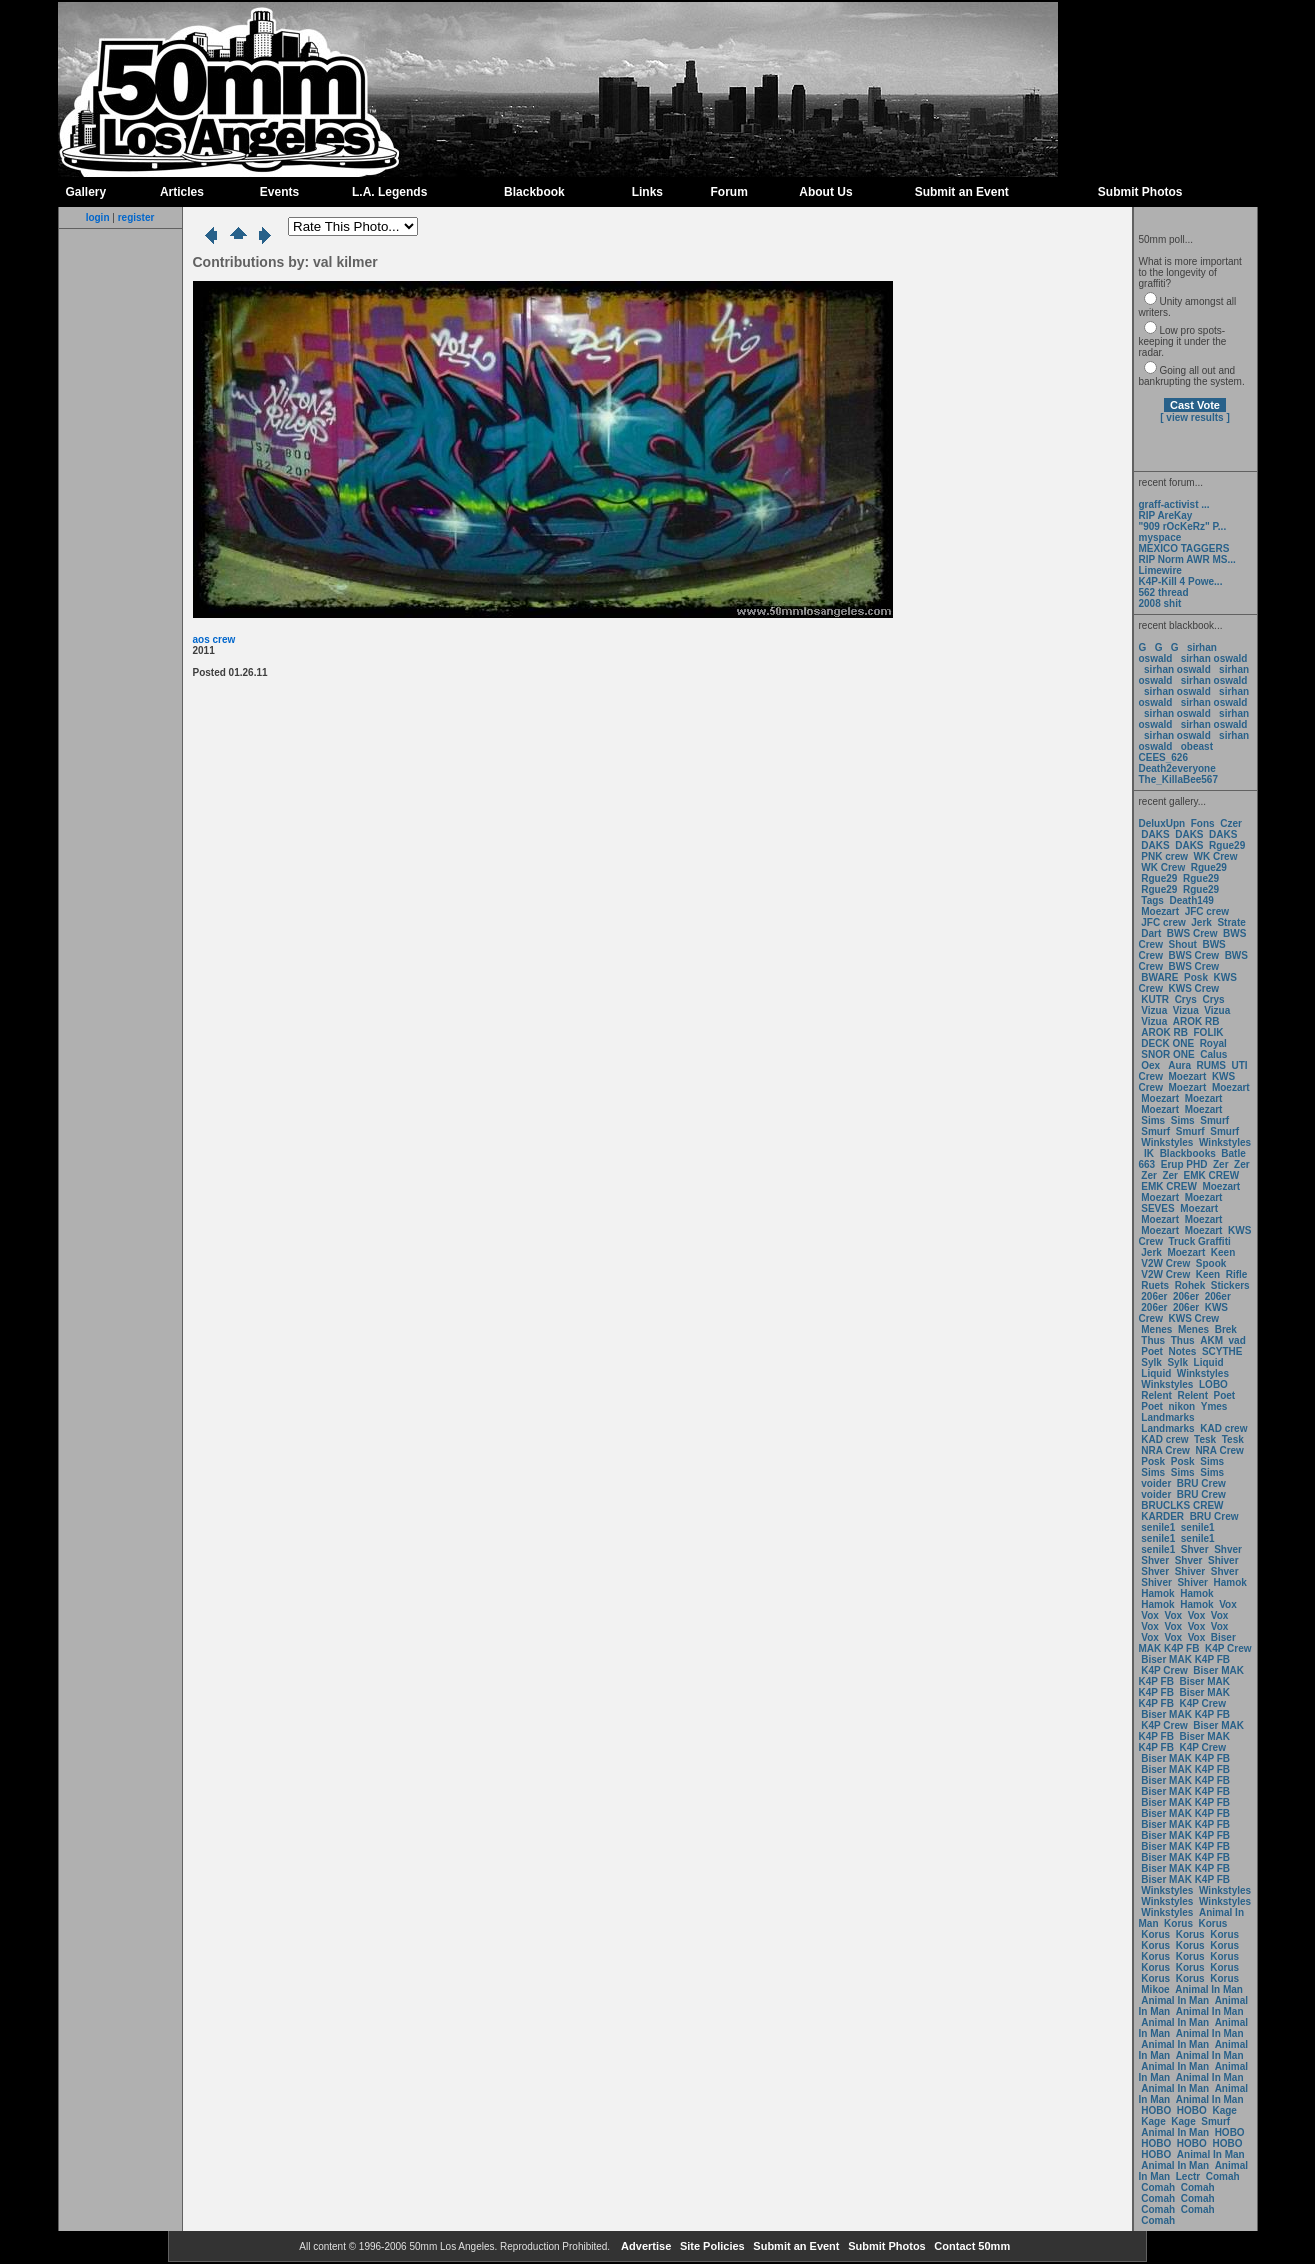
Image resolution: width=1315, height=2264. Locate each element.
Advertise (644, 2246)
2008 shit (1160, 603)
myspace (1160, 537)
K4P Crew (1228, 1648)
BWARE (1159, 977)
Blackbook (534, 192)
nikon (1182, 1406)
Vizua (1154, 1010)
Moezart (1160, 911)
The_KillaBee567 (1179, 779)
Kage (1224, 2110)
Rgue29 (1227, 845)
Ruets (1155, 1285)
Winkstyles (1167, 1142)
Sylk (1151, 1362)
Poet (1152, 1351)
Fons (1203, 823)
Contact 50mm (970, 2246)
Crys (1186, 999)
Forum (729, 192)
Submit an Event (962, 192)
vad (1237, 1340)
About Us (825, 192)
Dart (1151, 933)
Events (279, 192)
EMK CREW (1212, 1175)
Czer (1231, 823)
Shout (1183, 944)
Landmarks (1167, 1417)
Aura (1178, 1065)
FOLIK (1209, 1032)
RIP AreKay (1166, 515)
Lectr (1188, 2176)
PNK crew (1164, 856)
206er (1154, 1296)
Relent (1156, 1395)
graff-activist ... (1174, 504)
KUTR (1155, 999)
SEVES (1159, 1208)
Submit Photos (1140, 192)
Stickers (1230, 1285)
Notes (1183, 1351)
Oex (1150, 1065)
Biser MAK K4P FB (1187, 1643)
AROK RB (1196, 1021)
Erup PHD (1184, 1164)
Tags (1152, 900)
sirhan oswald (1214, 658)
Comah (1223, 2176)
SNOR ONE (1167, 1054)
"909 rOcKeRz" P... (1183, 526)
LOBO (1213, 1384)
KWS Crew (1194, 988)
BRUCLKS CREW (1182, 1505)
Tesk (1205, 1439)
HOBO (1156, 2110)
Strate (1231, 922)
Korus (1178, 1923)
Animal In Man (1209, 1989)
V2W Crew (1165, 1263)
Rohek (1190, 1285)
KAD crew (1223, 1428)
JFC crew (1207, 911)
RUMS (1213, 1065)
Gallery (86, 192)
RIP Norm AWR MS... (1187, 559)
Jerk (1202, 922)
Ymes (1214, 1406)
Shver (1195, 1549)
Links (647, 192)
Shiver (1223, 1560)
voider (1157, 1483)
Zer (1221, 1164)
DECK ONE (1169, 1043)
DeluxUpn (1162, 823)
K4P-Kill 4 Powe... (1181, 581)
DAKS (1155, 834)
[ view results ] (1194, 417)
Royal (1213, 1043)
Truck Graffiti (1200, 1241)
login (98, 217)
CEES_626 (1163, 757)
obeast (1197, 746)
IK (1147, 1153)
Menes (1156, 1329)
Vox (1228, 1604)
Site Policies (711, 2246)
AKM (1211, 1340)
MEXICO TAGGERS (1184, 548)
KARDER (1162, 1516)
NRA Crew (1165, 1450)
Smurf (1214, 1120)
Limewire (1160, 570)
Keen (1223, 1252)
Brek (1226, 1329)
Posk (1196, 977)
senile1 (1158, 1527)
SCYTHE (1222, 1351)
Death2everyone (1177, 768)
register (136, 217)
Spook (1211, 1263)
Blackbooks (1188, 1153)
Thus (1153, 1340)
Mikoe (1155, 1989)
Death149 (1191, 900)
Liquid (1209, 1362)
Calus (1213, 1054)
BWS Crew (1192, 933)
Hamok (1230, 1582)
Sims (1153, 1120)
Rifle (1237, 1274)
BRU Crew (1201, 1483)
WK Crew (1216, 856)
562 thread (1164, 592)
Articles (182, 192)
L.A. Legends (389, 192)
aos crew (214, 639)
